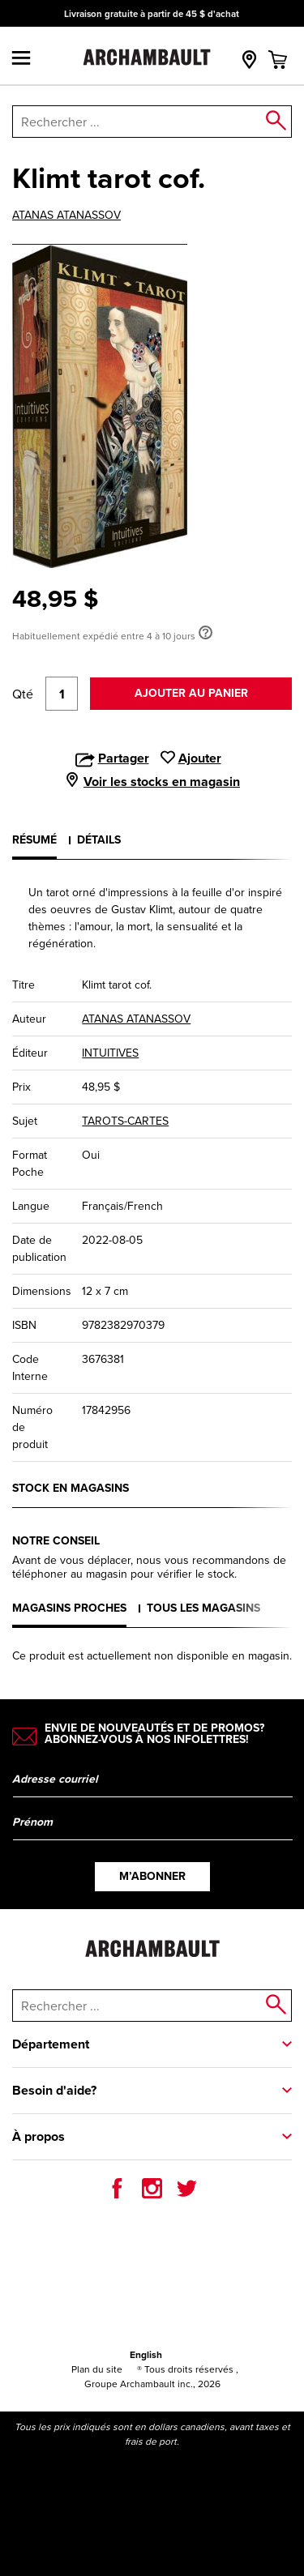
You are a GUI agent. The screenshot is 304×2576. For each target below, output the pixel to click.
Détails (99, 839)
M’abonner (152, 1876)
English (146, 2354)
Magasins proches (69, 1608)
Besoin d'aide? (54, 2090)
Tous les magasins (203, 1608)
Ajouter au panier (191, 693)
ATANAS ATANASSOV (66, 214)
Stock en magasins (70, 1488)
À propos (38, 2136)
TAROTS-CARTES (125, 1121)
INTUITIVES (110, 1052)
